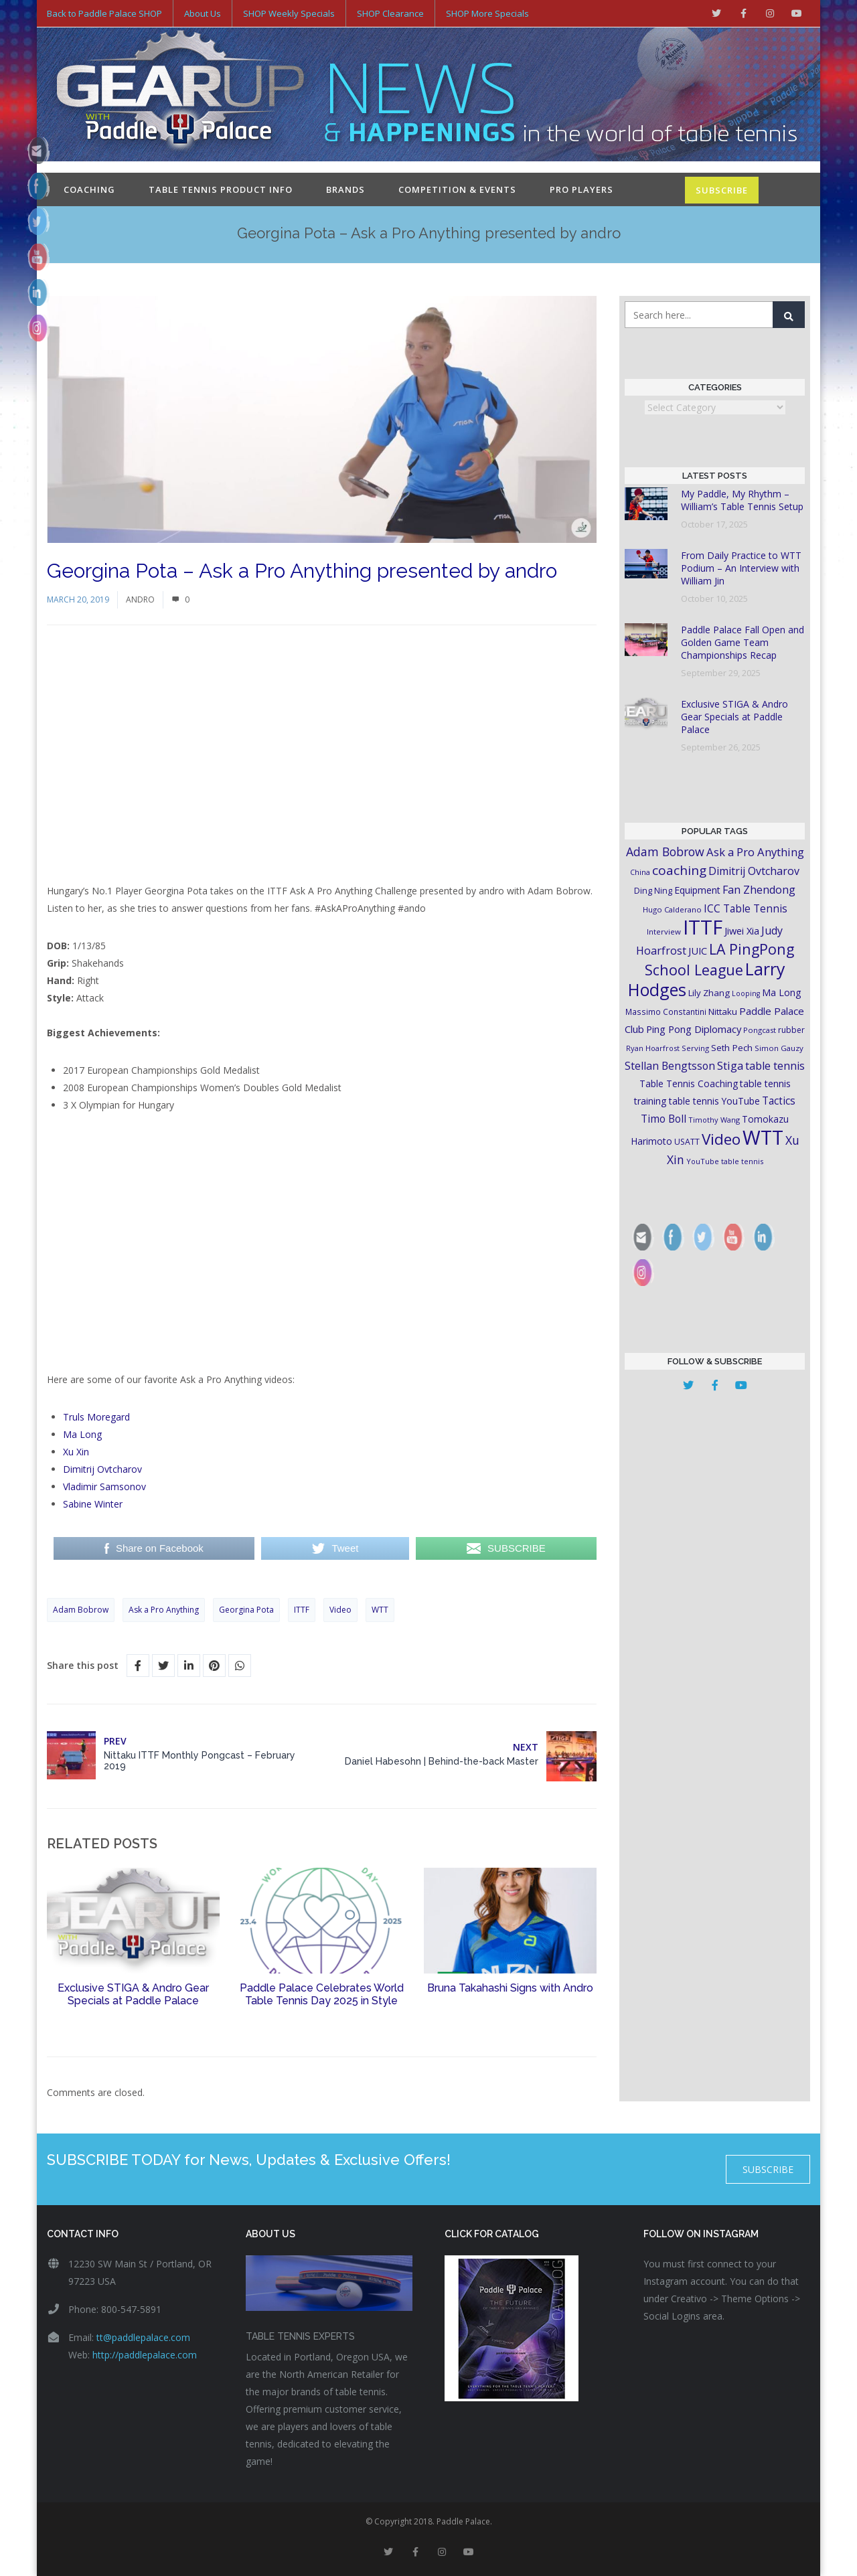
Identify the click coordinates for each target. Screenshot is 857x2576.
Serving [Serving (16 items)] (695, 1048)
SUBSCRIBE (722, 190)
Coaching (89, 189)
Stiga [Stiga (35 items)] (730, 1065)
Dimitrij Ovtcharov (102, 1469)
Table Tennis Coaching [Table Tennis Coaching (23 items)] (688, 1083)
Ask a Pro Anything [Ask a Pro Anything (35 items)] (755, 852)
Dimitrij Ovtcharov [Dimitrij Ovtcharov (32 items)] (753, 871)
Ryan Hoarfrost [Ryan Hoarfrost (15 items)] (653, 1048)
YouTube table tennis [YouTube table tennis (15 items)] (724, 1161)
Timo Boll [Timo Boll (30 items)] (663, 1118)
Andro (140, 599)
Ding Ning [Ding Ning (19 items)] (653, 890)
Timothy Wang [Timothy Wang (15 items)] (714, 1120)
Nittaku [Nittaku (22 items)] (722, 1011)
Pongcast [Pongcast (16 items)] (759, 1030)
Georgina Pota (246, 1609)
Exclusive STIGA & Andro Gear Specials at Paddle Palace (133, 1994)
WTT (380, 1609)
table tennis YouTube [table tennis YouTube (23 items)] (714, 1101)
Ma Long (82, 1434)
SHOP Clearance (390, 13)
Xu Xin (76, 1451)
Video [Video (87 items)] (721, 1139)
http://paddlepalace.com (144, 2354)
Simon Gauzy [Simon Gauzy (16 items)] (779, 1048)
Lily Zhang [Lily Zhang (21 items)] (709, 993)
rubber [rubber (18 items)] (791, 1030)
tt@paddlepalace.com (143, 2337)
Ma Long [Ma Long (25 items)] (781, 992)
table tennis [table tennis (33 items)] (775, 1065)
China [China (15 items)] (640, 872)
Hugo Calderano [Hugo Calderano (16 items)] (672, 909)
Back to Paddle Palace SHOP (104, 13)
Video (340, 1609)
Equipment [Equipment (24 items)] (697, 890)
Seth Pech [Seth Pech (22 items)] (732, 1048)
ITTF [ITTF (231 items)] (702, 927)
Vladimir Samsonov (104, 1486)
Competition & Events (457, 189)
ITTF (301, 1609)
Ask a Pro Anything (164, 1609)
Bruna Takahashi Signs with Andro (510, 1988)
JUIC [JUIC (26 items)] (697, 950)
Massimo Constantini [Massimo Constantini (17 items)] (665, 1011)
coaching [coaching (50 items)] (679, 870)
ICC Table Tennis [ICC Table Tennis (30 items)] (745, 908)
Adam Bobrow (80, 1609)
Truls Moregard (96, 1417)
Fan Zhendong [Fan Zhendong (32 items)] (758, 889)
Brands (345, 189)
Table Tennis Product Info (221, 189)
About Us (202, 13)
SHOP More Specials (487, 13)
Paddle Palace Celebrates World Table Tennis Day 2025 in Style (322, 1994)
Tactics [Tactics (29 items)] (778, 1101)
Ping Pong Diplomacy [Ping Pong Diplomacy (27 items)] (693, 1029)
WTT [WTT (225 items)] (763, 1137)
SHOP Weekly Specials (289, 13)
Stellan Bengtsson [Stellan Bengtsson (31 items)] (670, 1065)
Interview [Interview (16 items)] (664, 932)
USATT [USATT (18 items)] (687, 1141)
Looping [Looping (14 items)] (746, 993)
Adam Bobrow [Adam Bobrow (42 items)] (665, 851)
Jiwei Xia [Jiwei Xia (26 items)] (741, 930)
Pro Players (581, 189)
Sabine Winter (93, 1504)
